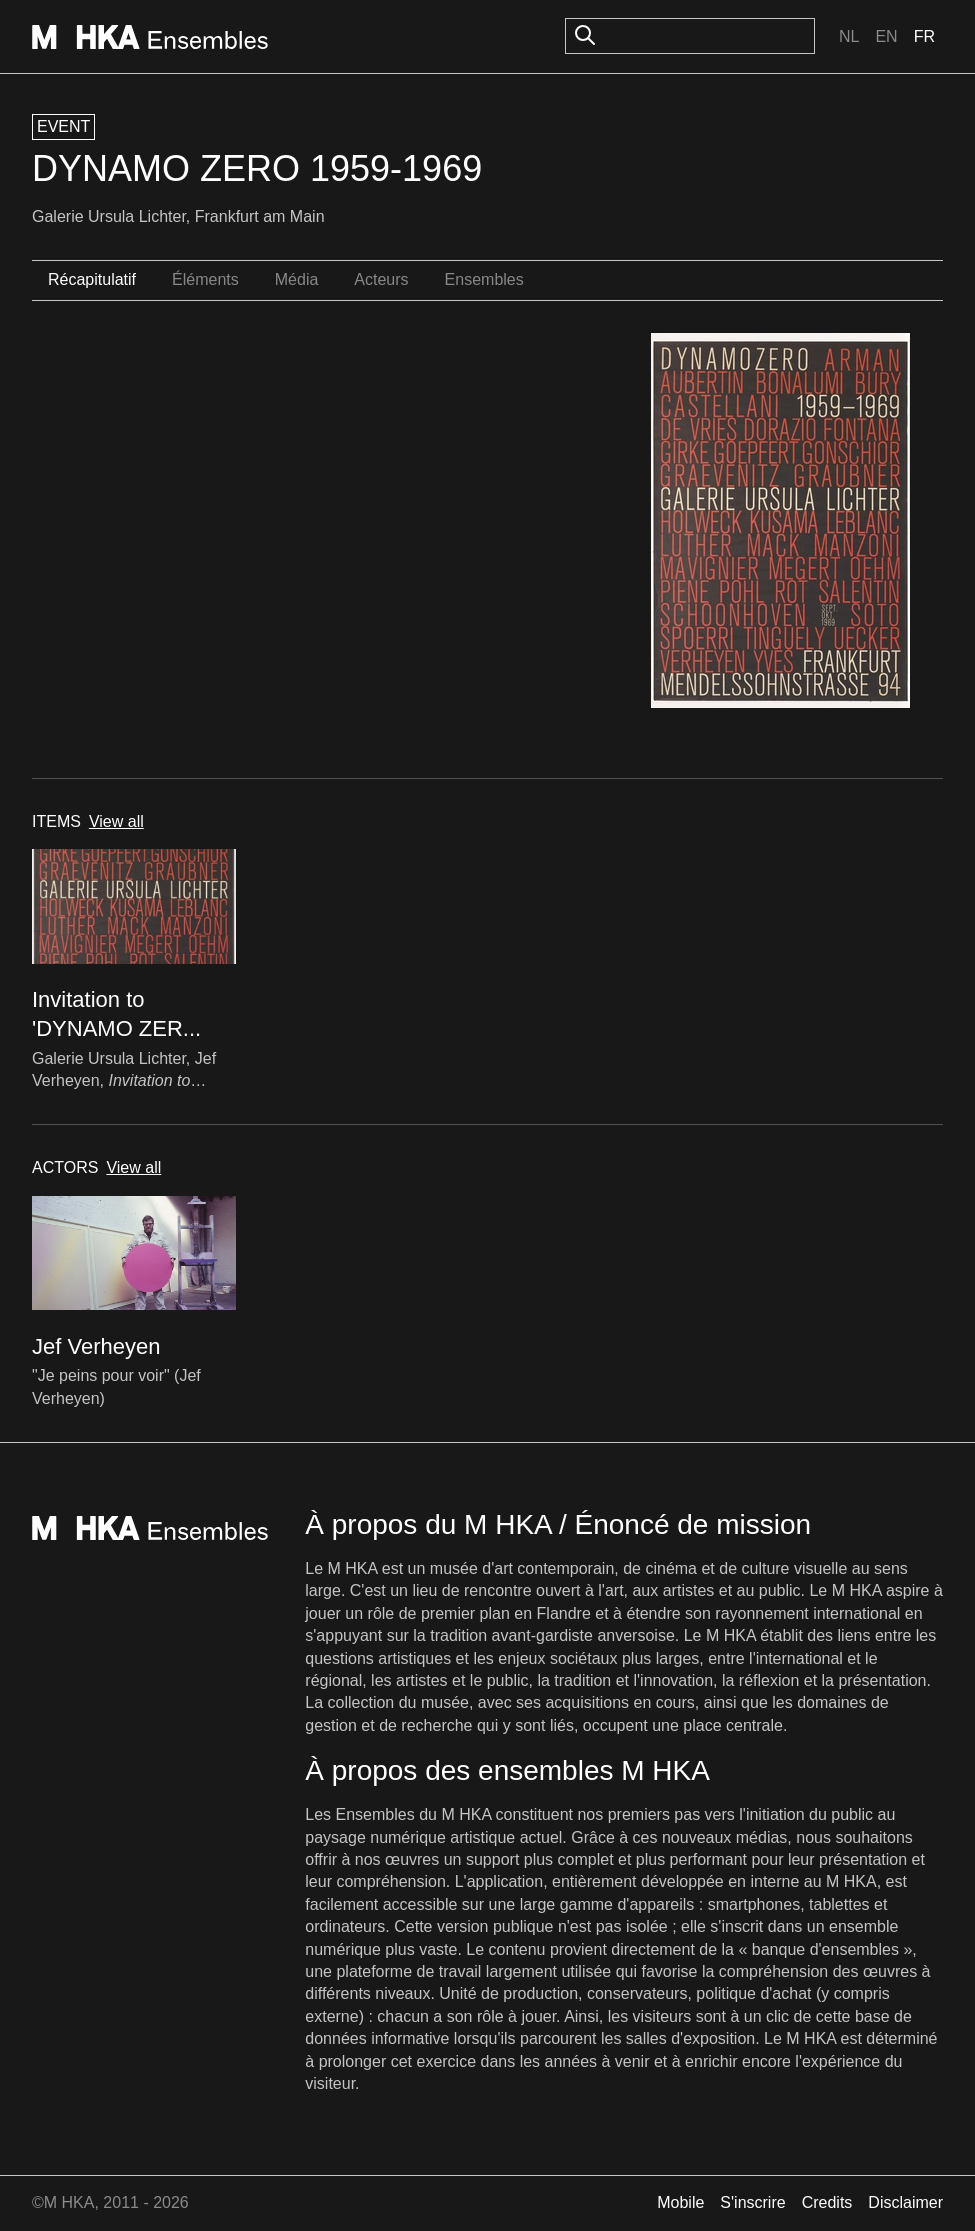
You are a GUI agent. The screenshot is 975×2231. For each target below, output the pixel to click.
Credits (827, 2202)
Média (297, 279)
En (886, 36)
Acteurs (381, 279)
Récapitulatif (92, 279)
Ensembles (484, 279)
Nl (849, 36)
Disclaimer (905, 2202)
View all (116, 821)
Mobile (680, 2202)
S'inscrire (752, 2202)
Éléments (205, 279)
